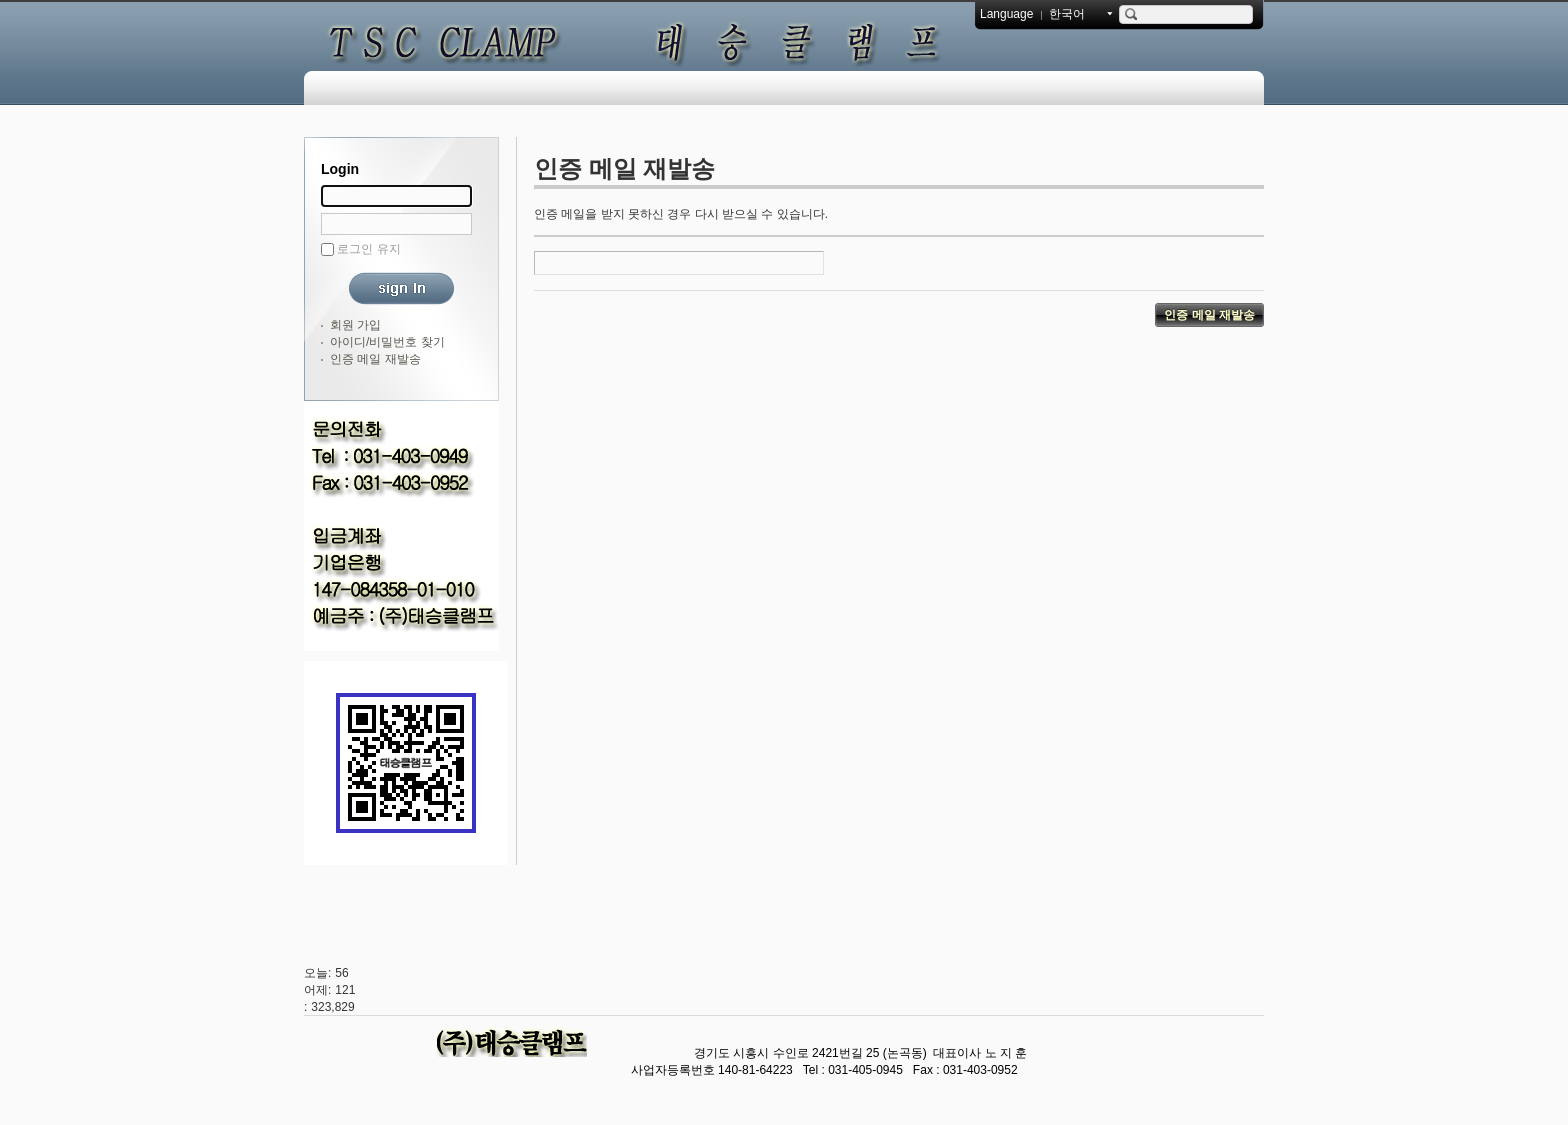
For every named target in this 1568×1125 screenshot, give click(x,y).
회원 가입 (355, 325)
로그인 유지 (368, 249)
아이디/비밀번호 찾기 (387, 342)
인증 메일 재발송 (375, 359)
